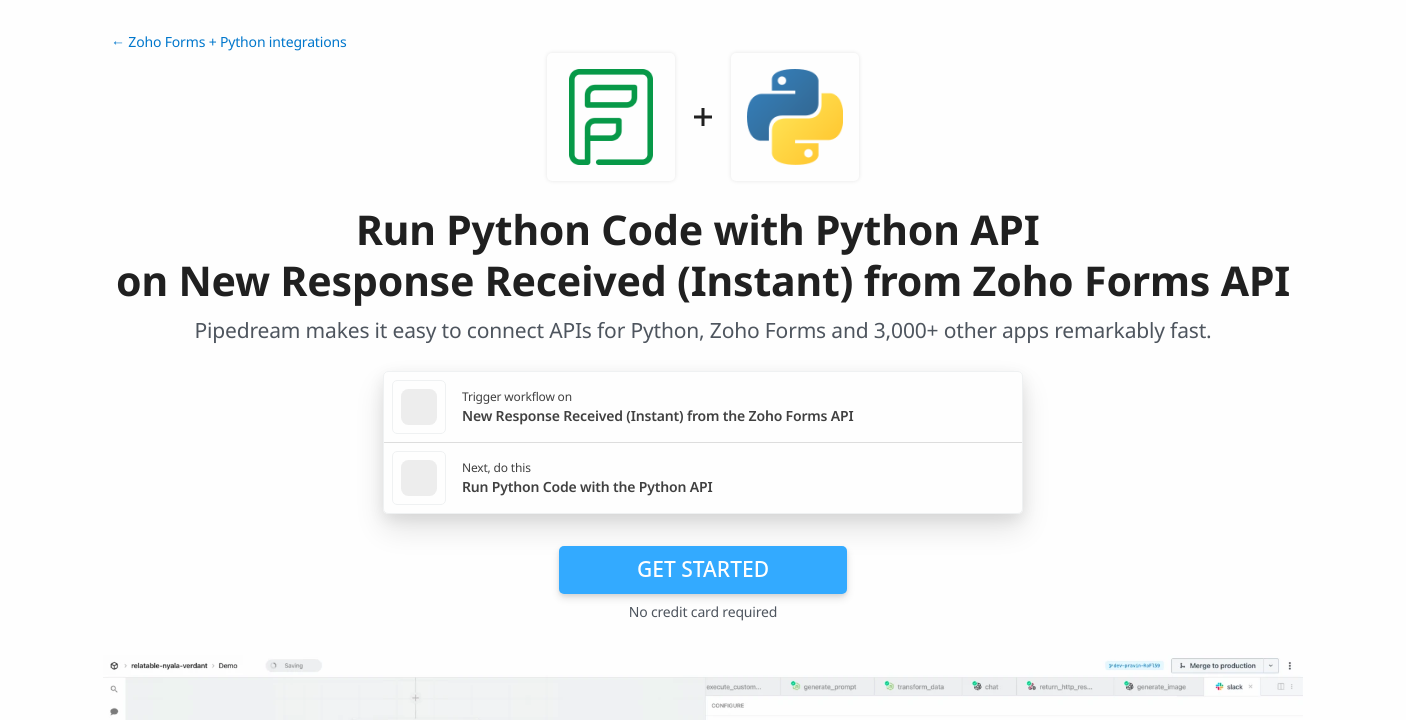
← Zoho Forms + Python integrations (229, 42)
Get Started (703, 569)
